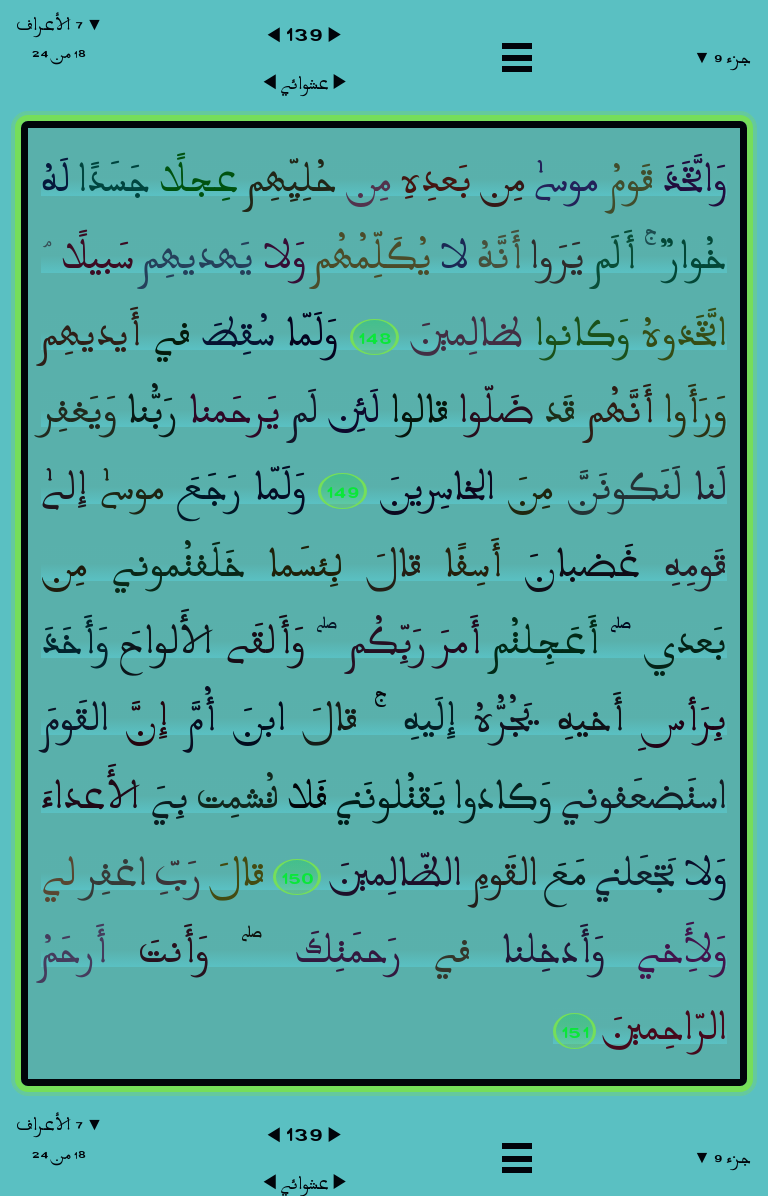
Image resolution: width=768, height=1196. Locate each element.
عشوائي (304, 84)
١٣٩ (304, 33)
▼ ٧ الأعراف (59, 38)
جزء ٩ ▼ (721, 58)
